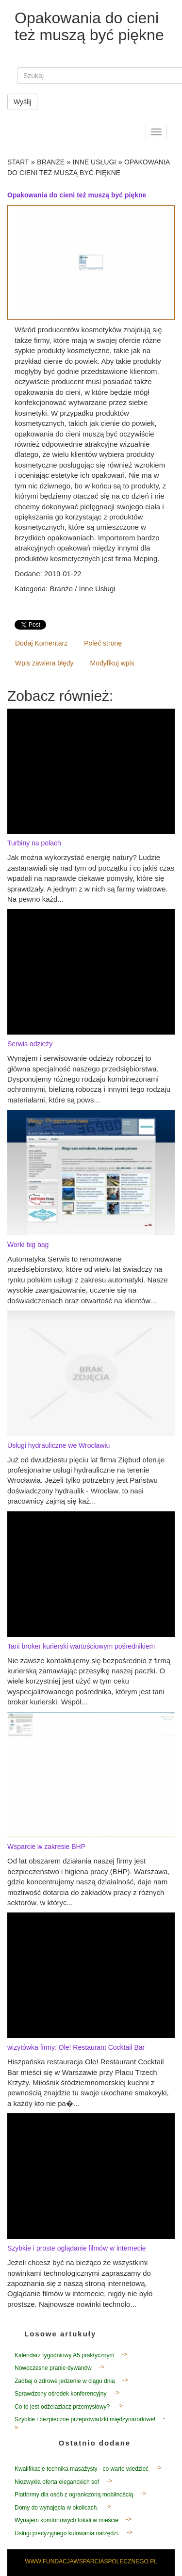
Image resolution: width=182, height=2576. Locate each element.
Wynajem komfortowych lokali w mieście (66, 2520)
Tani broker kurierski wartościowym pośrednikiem (81, 1646)
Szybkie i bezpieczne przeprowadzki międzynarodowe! (85, 2419)
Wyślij (22, 102)
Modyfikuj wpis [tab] (112, 663)
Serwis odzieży (29, 1044)
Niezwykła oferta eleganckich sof (57, 2482)
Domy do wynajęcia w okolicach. (57, 2507)
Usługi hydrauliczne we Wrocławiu (58, 1445)
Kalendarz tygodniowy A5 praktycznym (64, 2355)
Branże (51, 162)
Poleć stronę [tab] (103, 643)
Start (18, 162)
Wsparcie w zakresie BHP (46, 1846)
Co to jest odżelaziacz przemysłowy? (62, 2406)
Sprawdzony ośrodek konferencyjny (60, 2393)
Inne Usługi (94, 162)
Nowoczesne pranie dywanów (53, 2368)
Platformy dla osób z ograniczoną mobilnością (74, 2494)
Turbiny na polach (34, 843)
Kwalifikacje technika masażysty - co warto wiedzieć (82, 2468)
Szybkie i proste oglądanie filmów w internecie (76, 2248)
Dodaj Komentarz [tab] (41, 643)
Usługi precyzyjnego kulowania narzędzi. (67, 2533)
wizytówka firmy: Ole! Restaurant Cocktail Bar (76, 2047)
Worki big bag (28, 1244)
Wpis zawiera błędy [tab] (44, 663)
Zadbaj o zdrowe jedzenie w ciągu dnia (65, 2381)
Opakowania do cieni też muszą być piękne (76, 195)
